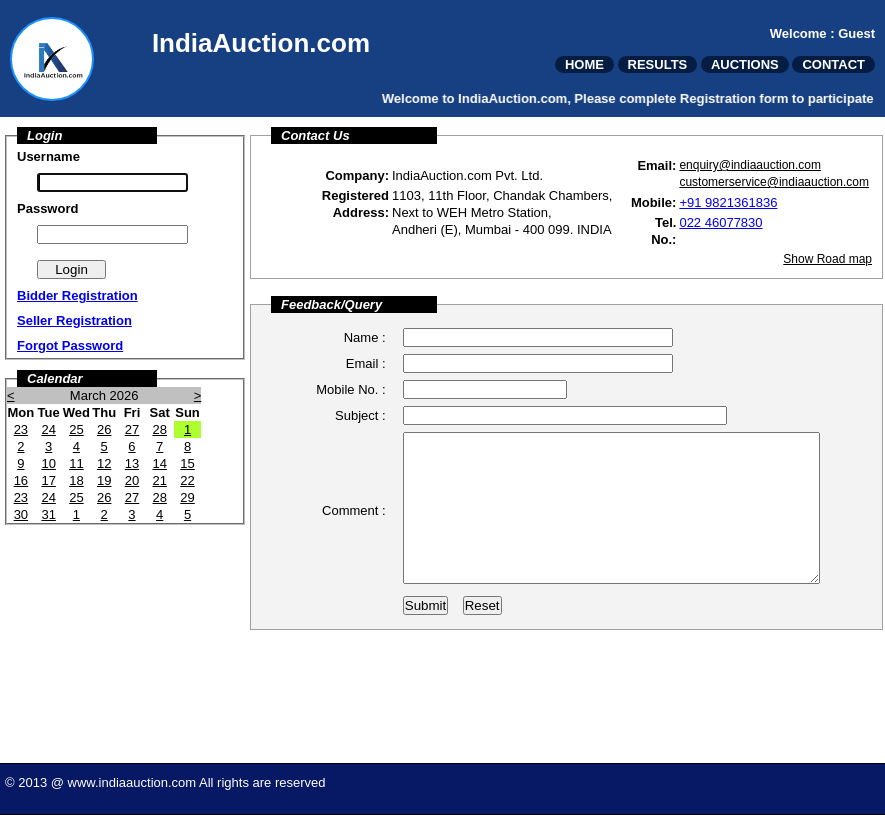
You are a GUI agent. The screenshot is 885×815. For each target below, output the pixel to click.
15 (187, 463)
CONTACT (833, 64)
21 (159, 480)
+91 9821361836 (728, 202)
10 (48, 463)
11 (76, 463)
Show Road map (827, 259)
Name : (365, 337)
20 (132, 480)
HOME (584, 64)
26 (104, 429)
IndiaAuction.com (261, 43)
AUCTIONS (745, 64)
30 (21, 514)
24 (48, 429)
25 (76, 429)
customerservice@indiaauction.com (774, 182)
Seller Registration (74, 320)
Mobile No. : (350, 389)
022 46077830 (720, 222)
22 (187, 480)
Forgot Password (70, 345)
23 (21, 429)
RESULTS (658, 64)
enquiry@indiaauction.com (750, 165)
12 (104, 463)
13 (132, 463)
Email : (366, 363)
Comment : (354, 531)
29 (187, 497)
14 (159, 463)
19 (104, 480)
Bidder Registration (77, 295)
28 (159, 429)
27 (132, 429)
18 (76, 480)
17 (48, 480)
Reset (482, 648)
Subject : (360, 415)
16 (21, 480)
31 (48, 514)
